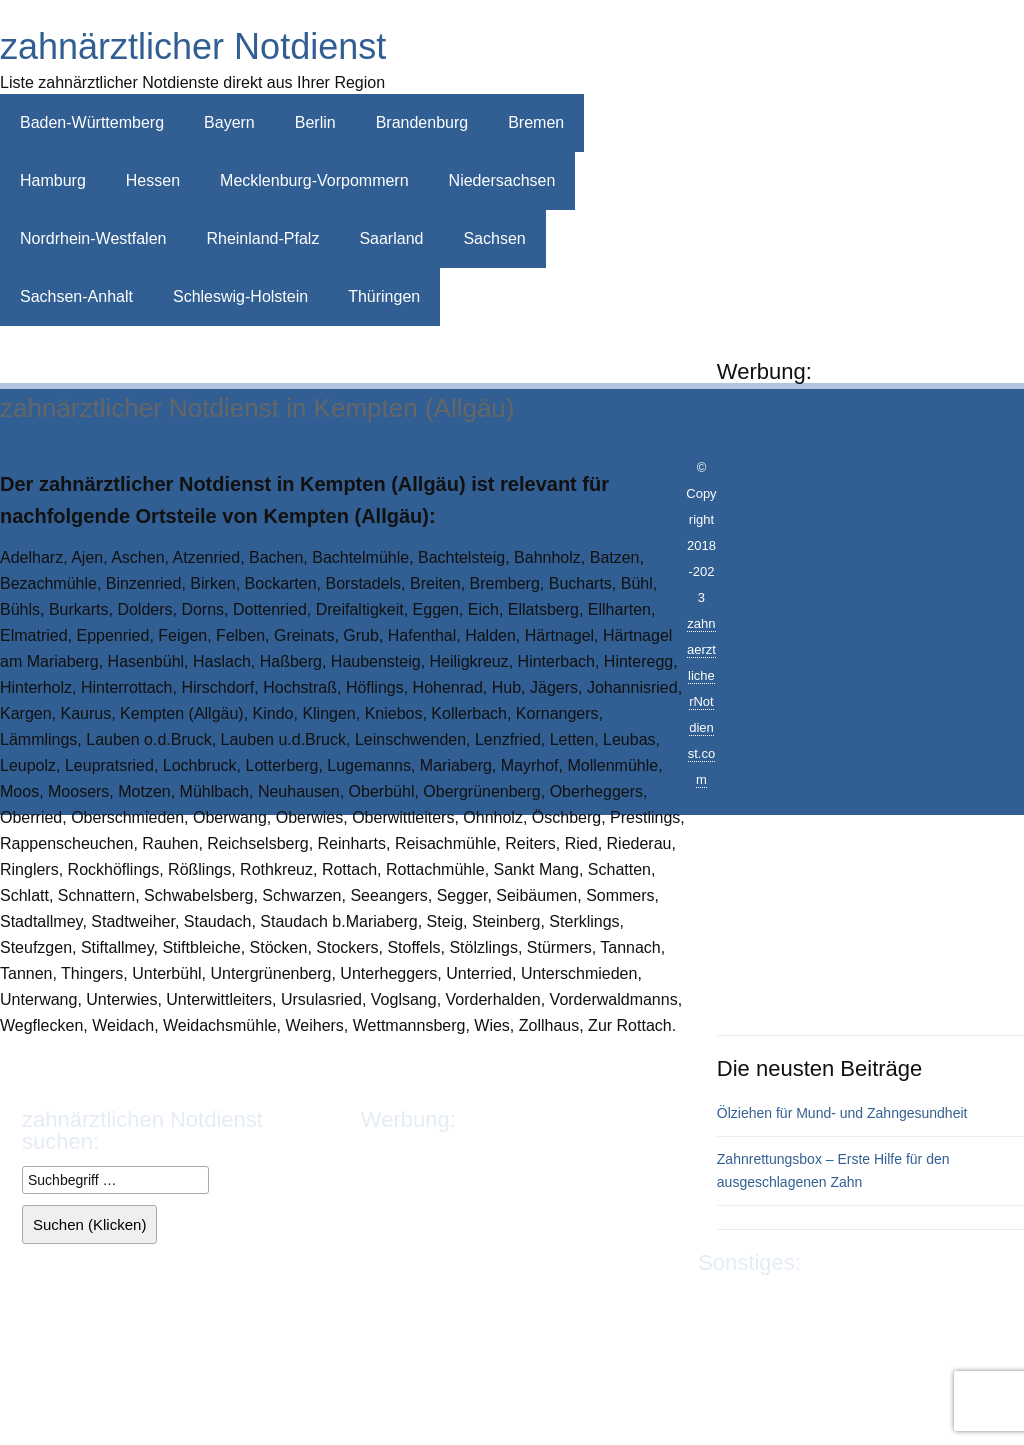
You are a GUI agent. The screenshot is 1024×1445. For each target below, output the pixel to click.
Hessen (153, 180)
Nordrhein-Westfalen (93, 238)
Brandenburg (422, 122)
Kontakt (919, 1299)
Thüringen (384, 296)
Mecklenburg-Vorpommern (314, 180)
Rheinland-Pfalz (262, 238)
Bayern (229, 122)
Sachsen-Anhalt (76, 296)
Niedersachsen (502, 180)
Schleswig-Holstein (240, 296)
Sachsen (494, 238)
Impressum (737, 1299)
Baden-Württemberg (92, 122)
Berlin (315, 122)
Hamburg (53, 180)
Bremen (536, 122)
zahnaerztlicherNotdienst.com (701, 701)
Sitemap (727, 1325)
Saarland (391, 238)
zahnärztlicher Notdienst (193, 46)
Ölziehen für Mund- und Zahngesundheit (842, 1113)
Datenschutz (834, 1299)
